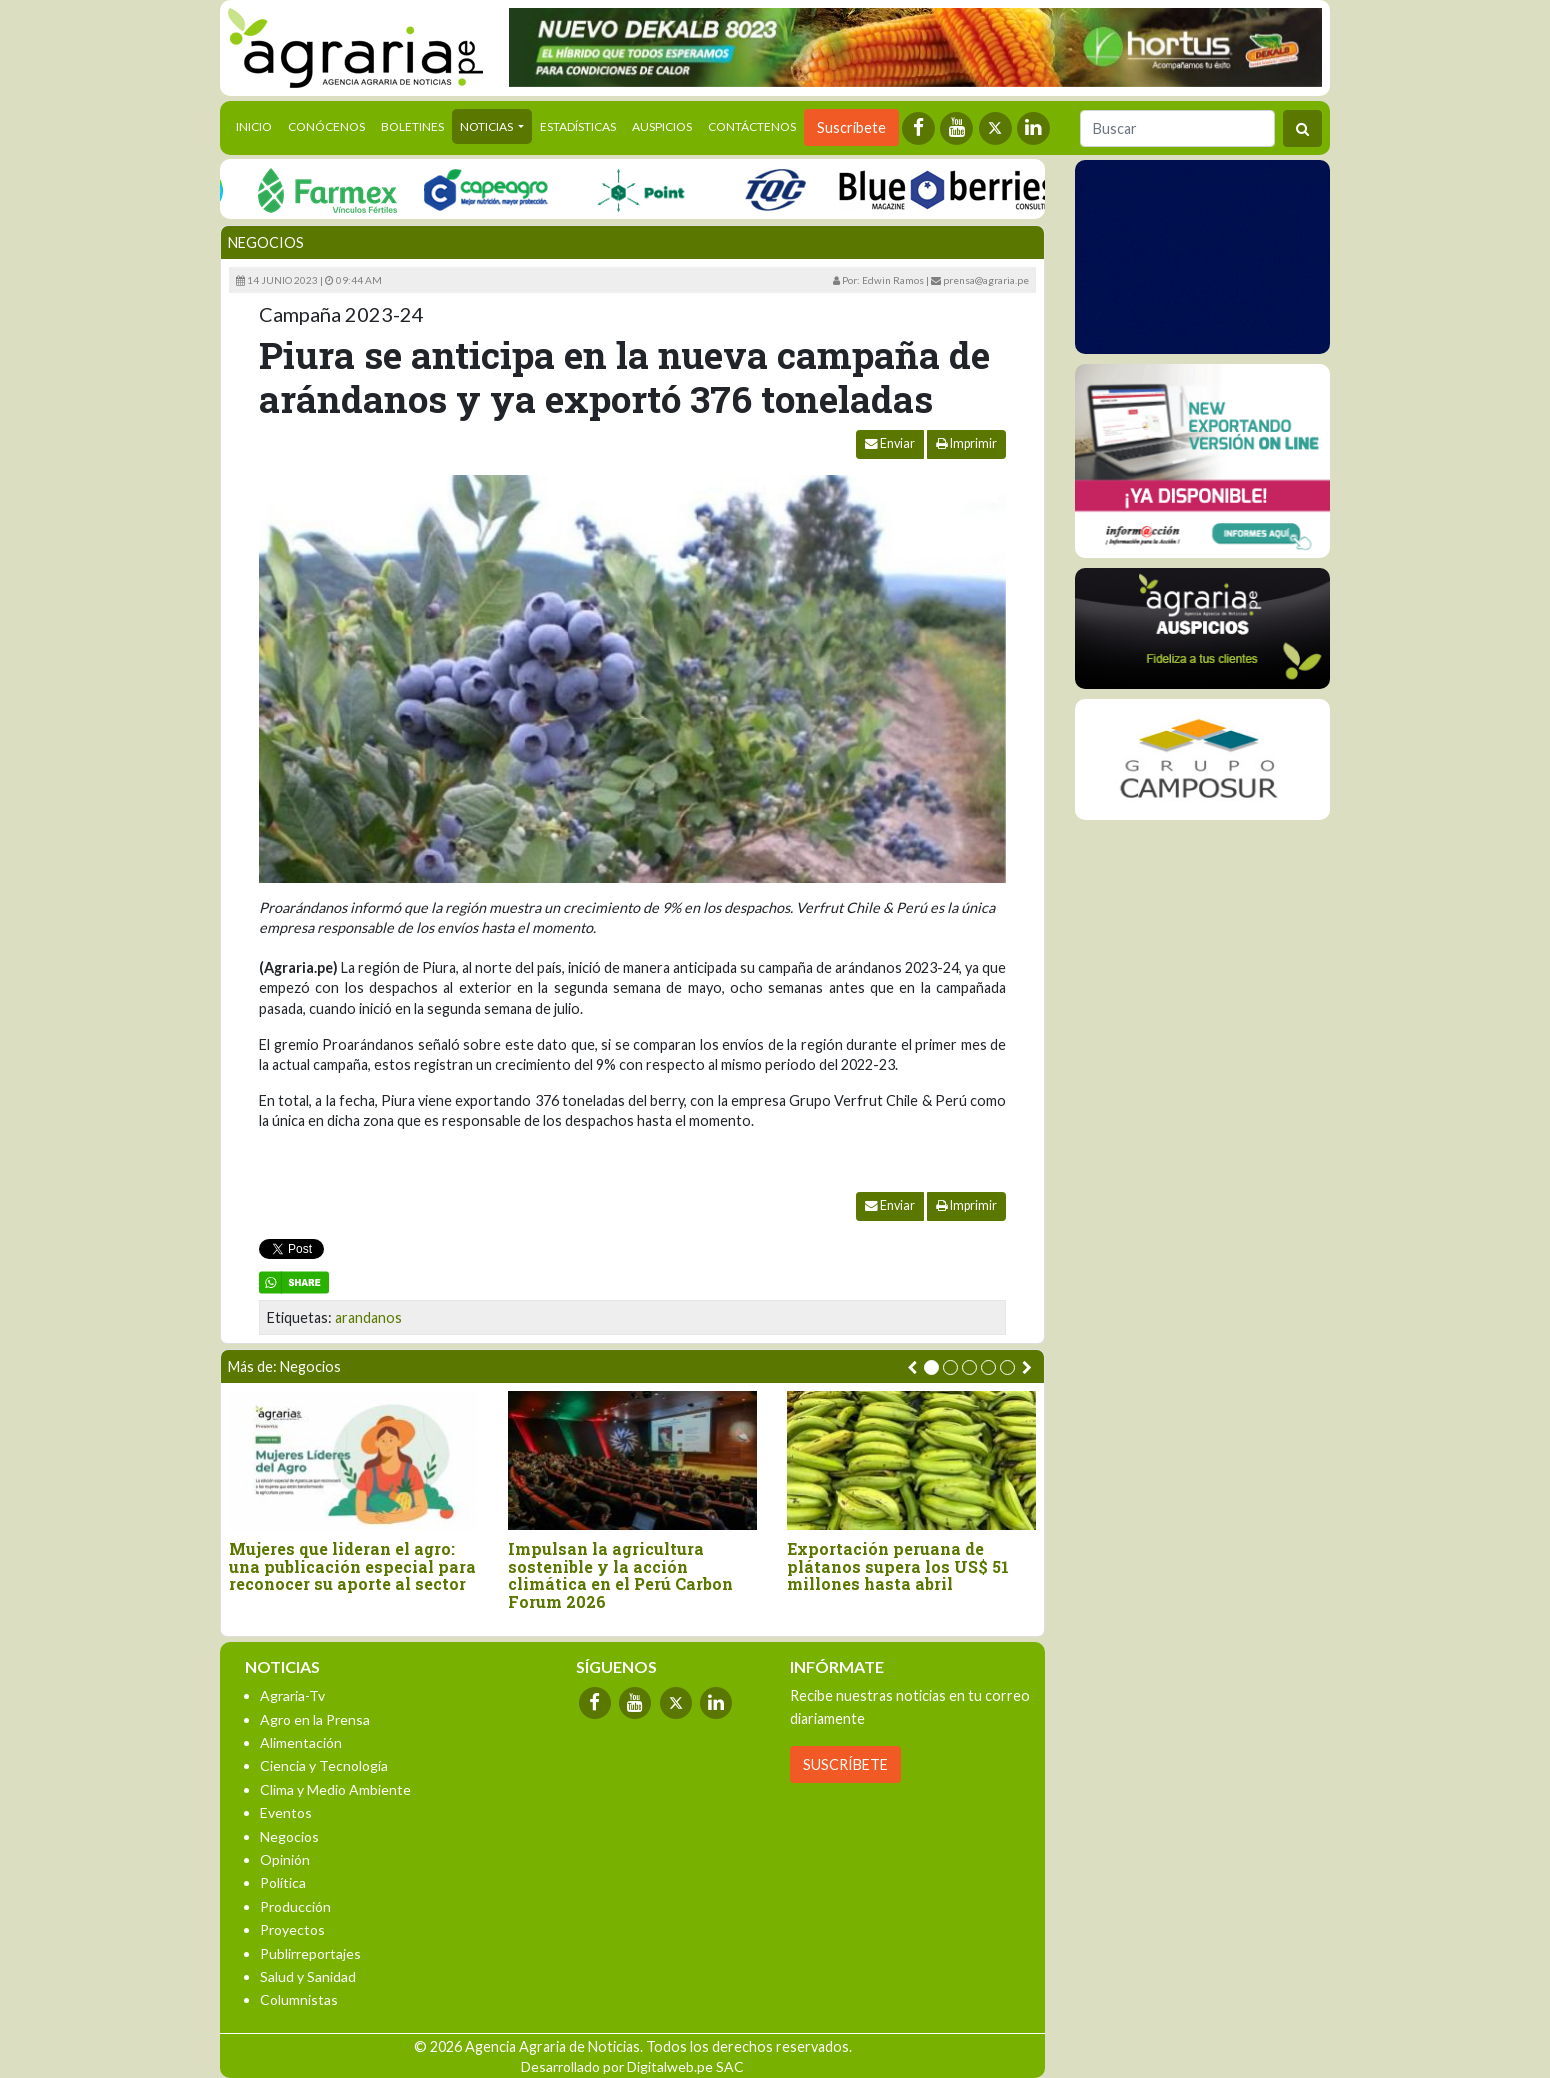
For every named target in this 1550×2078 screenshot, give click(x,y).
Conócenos (326, 126)
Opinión (285, 1859)
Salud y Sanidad (308, 1976)
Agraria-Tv (292, 1695)
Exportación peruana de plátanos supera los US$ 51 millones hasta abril (898, 1566)
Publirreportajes (310, 1953)
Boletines (412, 126)
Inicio (258, 125)
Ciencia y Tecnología (324, 1765)
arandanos (368, 1317)
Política (283, 1882)
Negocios (266, 242)
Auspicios (662, 126)
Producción (295, 1906)
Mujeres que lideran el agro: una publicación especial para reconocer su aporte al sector (352, 1566)
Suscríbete (851, 127)
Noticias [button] (487, 126)
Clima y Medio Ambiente (335, 1789)
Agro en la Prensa (315, 1719)
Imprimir (966, 443)
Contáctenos (752, 126)
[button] (931, 1367)
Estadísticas (578, 126)
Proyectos (292, 1929)
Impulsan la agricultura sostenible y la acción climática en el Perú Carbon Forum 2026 (620, 1575)
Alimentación (301, 1742)
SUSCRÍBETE (845, 1764)
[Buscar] (1177, 128)
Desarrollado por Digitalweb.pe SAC (632, 2066)
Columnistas (299, 1999)
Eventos (286, 1812)
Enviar (890, 443)
